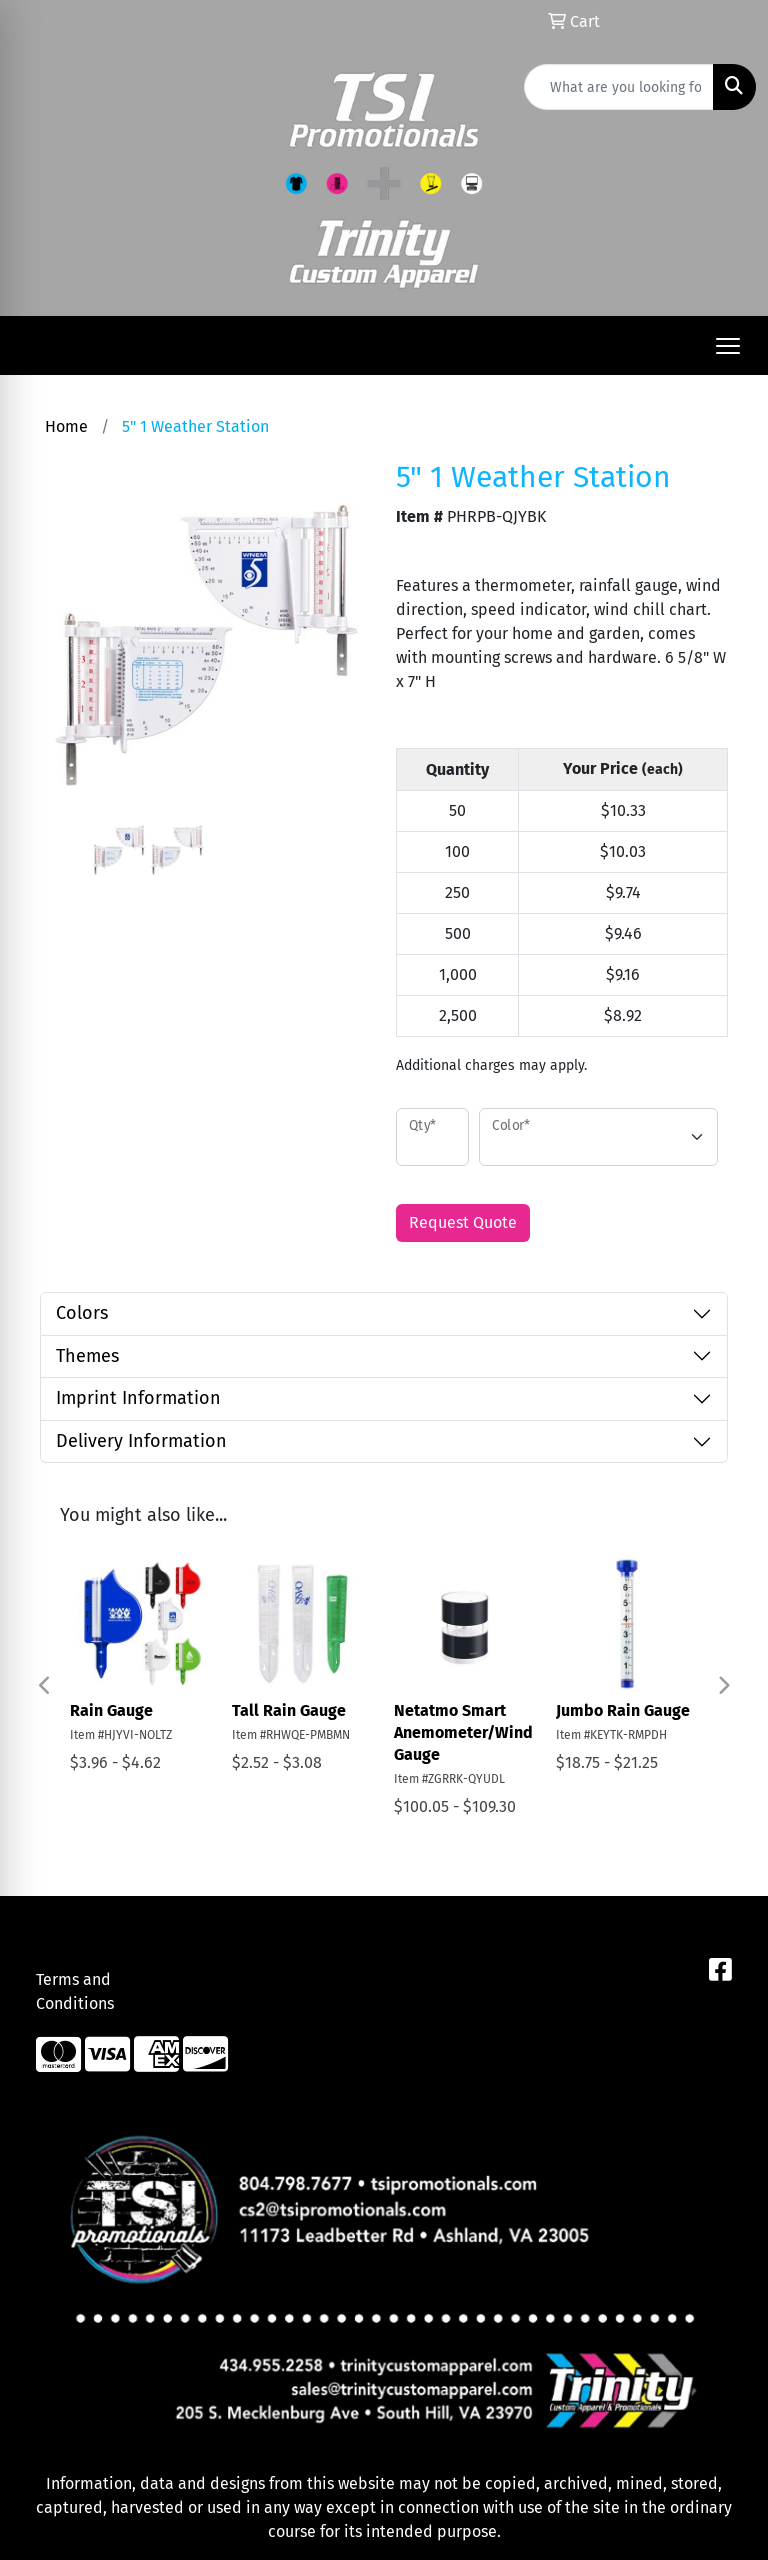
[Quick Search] (619, 87)
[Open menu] (728, 346)
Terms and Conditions (75, 1991)
